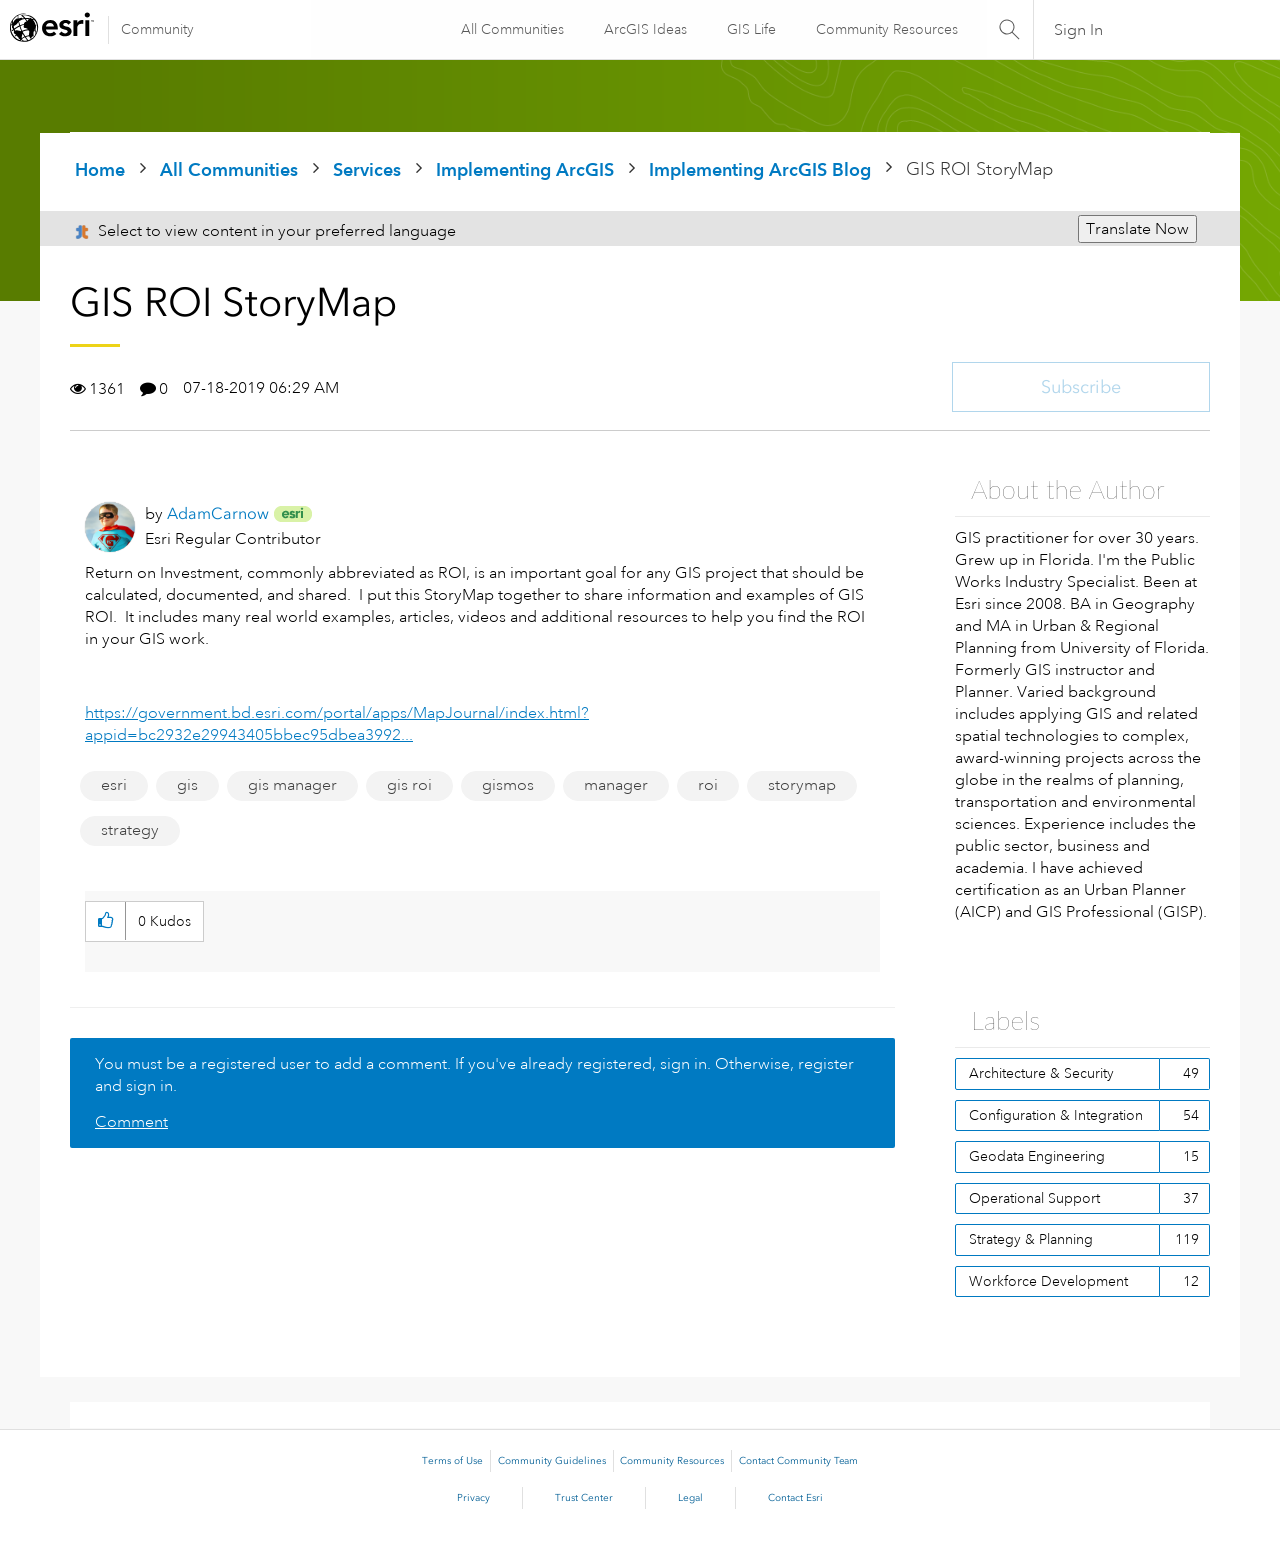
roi (708, 785)
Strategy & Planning (1031, 1239)
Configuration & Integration (1056, 1115)
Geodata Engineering (1037, 1156)
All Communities (511, 29)
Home (100, 169)
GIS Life (750, 29)
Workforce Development (1048, 1281)
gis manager (292, 785)
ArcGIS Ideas (644, 29)
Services (367, 169)
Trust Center (584, 1498)
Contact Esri (795, 1498)
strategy (130, 830)
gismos (508, 785)
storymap (802, 785)
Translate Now (1137, 229)
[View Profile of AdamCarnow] (218, 513)
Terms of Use (452, 1461)
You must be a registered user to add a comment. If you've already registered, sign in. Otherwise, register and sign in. (474, 1075)
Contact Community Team (798, 1461)
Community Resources (886, 29)
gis (187, 785)
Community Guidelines (552, 1461)
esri (114, 785)
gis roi (409, 785)
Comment (131, 1122)
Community (157, 29)
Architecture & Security (1041, 1073)
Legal (690, 1498)
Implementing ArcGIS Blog (760, 169)
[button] (105, 921)
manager (616, 785)
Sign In (1078, 30)
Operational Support (1034, 1198)
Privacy (473, 1498)
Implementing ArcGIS (525, 169)
